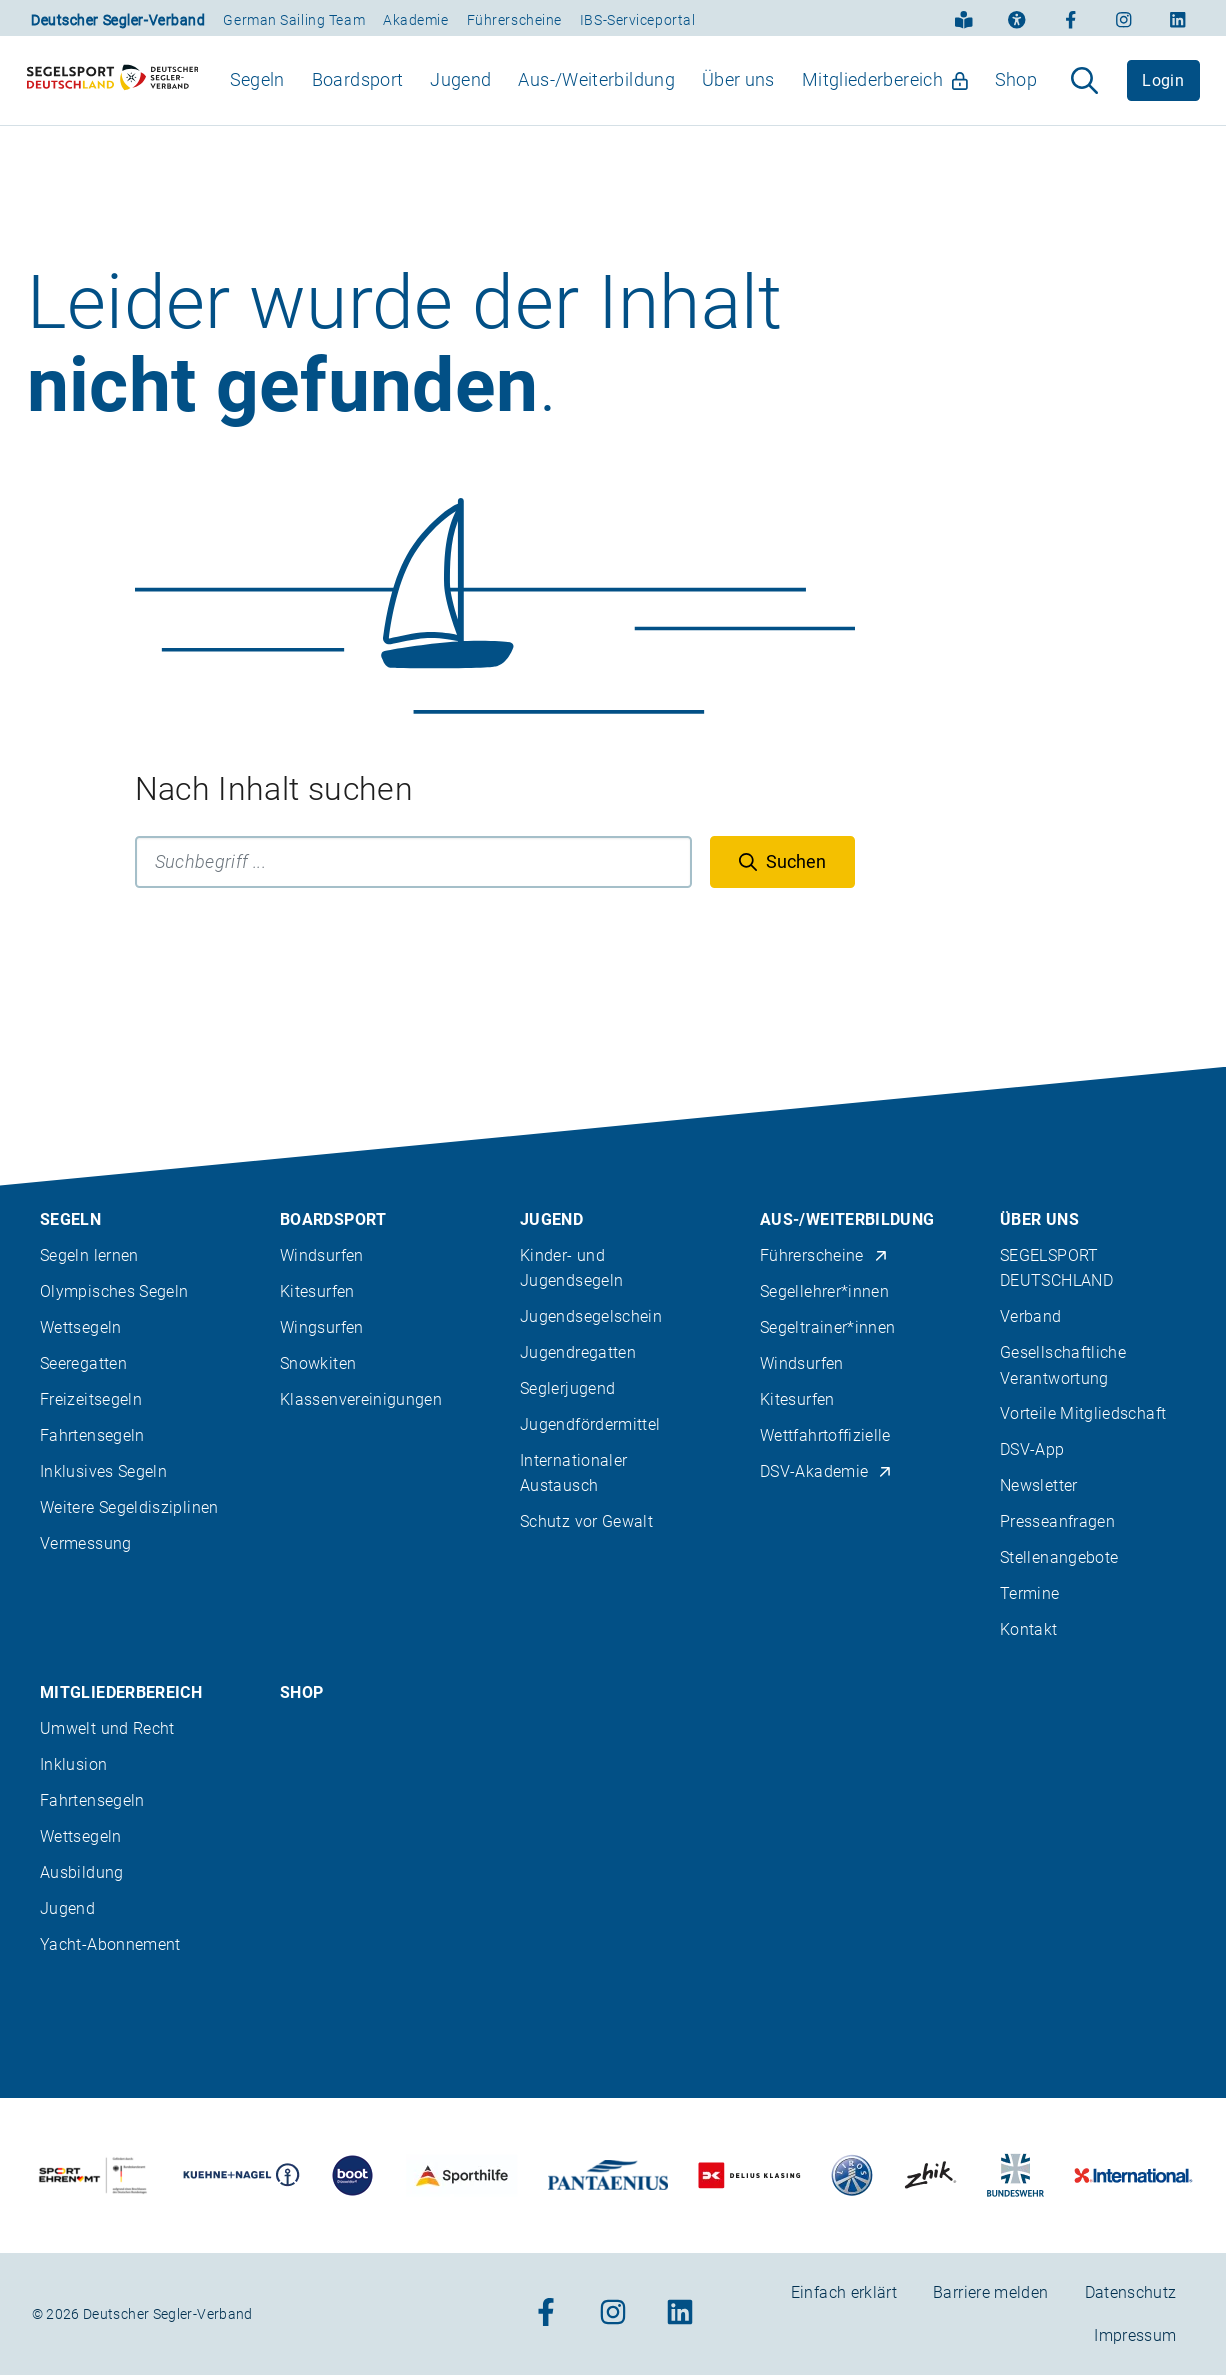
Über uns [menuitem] (738, 96)
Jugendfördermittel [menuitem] (590, 1424)
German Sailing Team (294, 20)
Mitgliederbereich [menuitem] (885, 96)
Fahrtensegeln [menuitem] (92, 1435)
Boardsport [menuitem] (358, 96)
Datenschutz (1131, 2292)
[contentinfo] (613, 1721)
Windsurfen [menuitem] (322, 1255)
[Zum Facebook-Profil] (1071, 18)
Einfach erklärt (844, 2292)
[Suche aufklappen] (1084, 98)
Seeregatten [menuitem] (83, 1363)
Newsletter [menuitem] (1039, 1485)
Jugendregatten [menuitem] (578, 1352)
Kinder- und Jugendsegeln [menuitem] (571, 1268)
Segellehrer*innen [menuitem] (824, 1291)
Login (1163, 97)
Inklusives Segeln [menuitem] (103, 1471)
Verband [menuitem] (1031, 1316)
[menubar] (633, 97)
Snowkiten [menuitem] (318, 1363)
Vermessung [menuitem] (86, 1543)
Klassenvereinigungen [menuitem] (361, 1399)
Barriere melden (990, 2292)
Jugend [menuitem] (460, 96)
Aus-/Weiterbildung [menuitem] (596, 96)
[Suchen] (782, 897)
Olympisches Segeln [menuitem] (114, 1291)
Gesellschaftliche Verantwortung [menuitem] (1063, 1365)
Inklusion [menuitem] (73, 1764)
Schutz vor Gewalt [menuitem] (586, 1521)
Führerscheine (514, 20)
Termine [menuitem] (1030, 1593)
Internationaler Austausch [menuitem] (573, 1473)
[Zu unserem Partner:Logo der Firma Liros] (852, 2175)
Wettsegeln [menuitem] (81, 1327)
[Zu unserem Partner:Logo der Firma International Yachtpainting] (1133, 2175)
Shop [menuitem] (1016, 96)
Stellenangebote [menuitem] (1059, 1557)
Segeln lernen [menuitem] (89, 1255)
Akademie (415, 20)
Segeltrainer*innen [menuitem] (827, 1327)
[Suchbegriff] (413, 897)
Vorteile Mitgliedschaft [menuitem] (1083, 1413)
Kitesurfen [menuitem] (317, 1291)
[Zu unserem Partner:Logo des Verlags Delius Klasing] (749, 2175)
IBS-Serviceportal (638, 20)
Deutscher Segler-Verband (118, 20)
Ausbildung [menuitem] (82, 1872)
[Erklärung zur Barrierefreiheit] (1017, 18)
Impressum (1135, 2335)
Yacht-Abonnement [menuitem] (110, 1944)
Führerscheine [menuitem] (824, 1255)
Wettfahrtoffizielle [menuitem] (825, 1435)
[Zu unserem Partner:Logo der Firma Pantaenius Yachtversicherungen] (608, 2175)
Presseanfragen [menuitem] (1057, 1521)
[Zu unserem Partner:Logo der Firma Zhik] (930, 2175)
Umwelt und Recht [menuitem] (107, 1728)
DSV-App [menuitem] (1032, 1449)
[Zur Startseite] (113, 98)
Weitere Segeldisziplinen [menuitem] (129, 1507)
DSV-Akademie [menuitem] (826, 1471)
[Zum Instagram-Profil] (1124, 18)
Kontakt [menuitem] (1029, 1629)
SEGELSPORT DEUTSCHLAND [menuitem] (1056, 1268)
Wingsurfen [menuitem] (322, 1327)
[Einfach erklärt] (964, 18)
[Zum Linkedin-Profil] (1178, 18)
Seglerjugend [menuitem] (567, 1388)
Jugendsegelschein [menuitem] (591, 1316)
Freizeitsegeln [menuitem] (91, 1399)
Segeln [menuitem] (257, 96)
